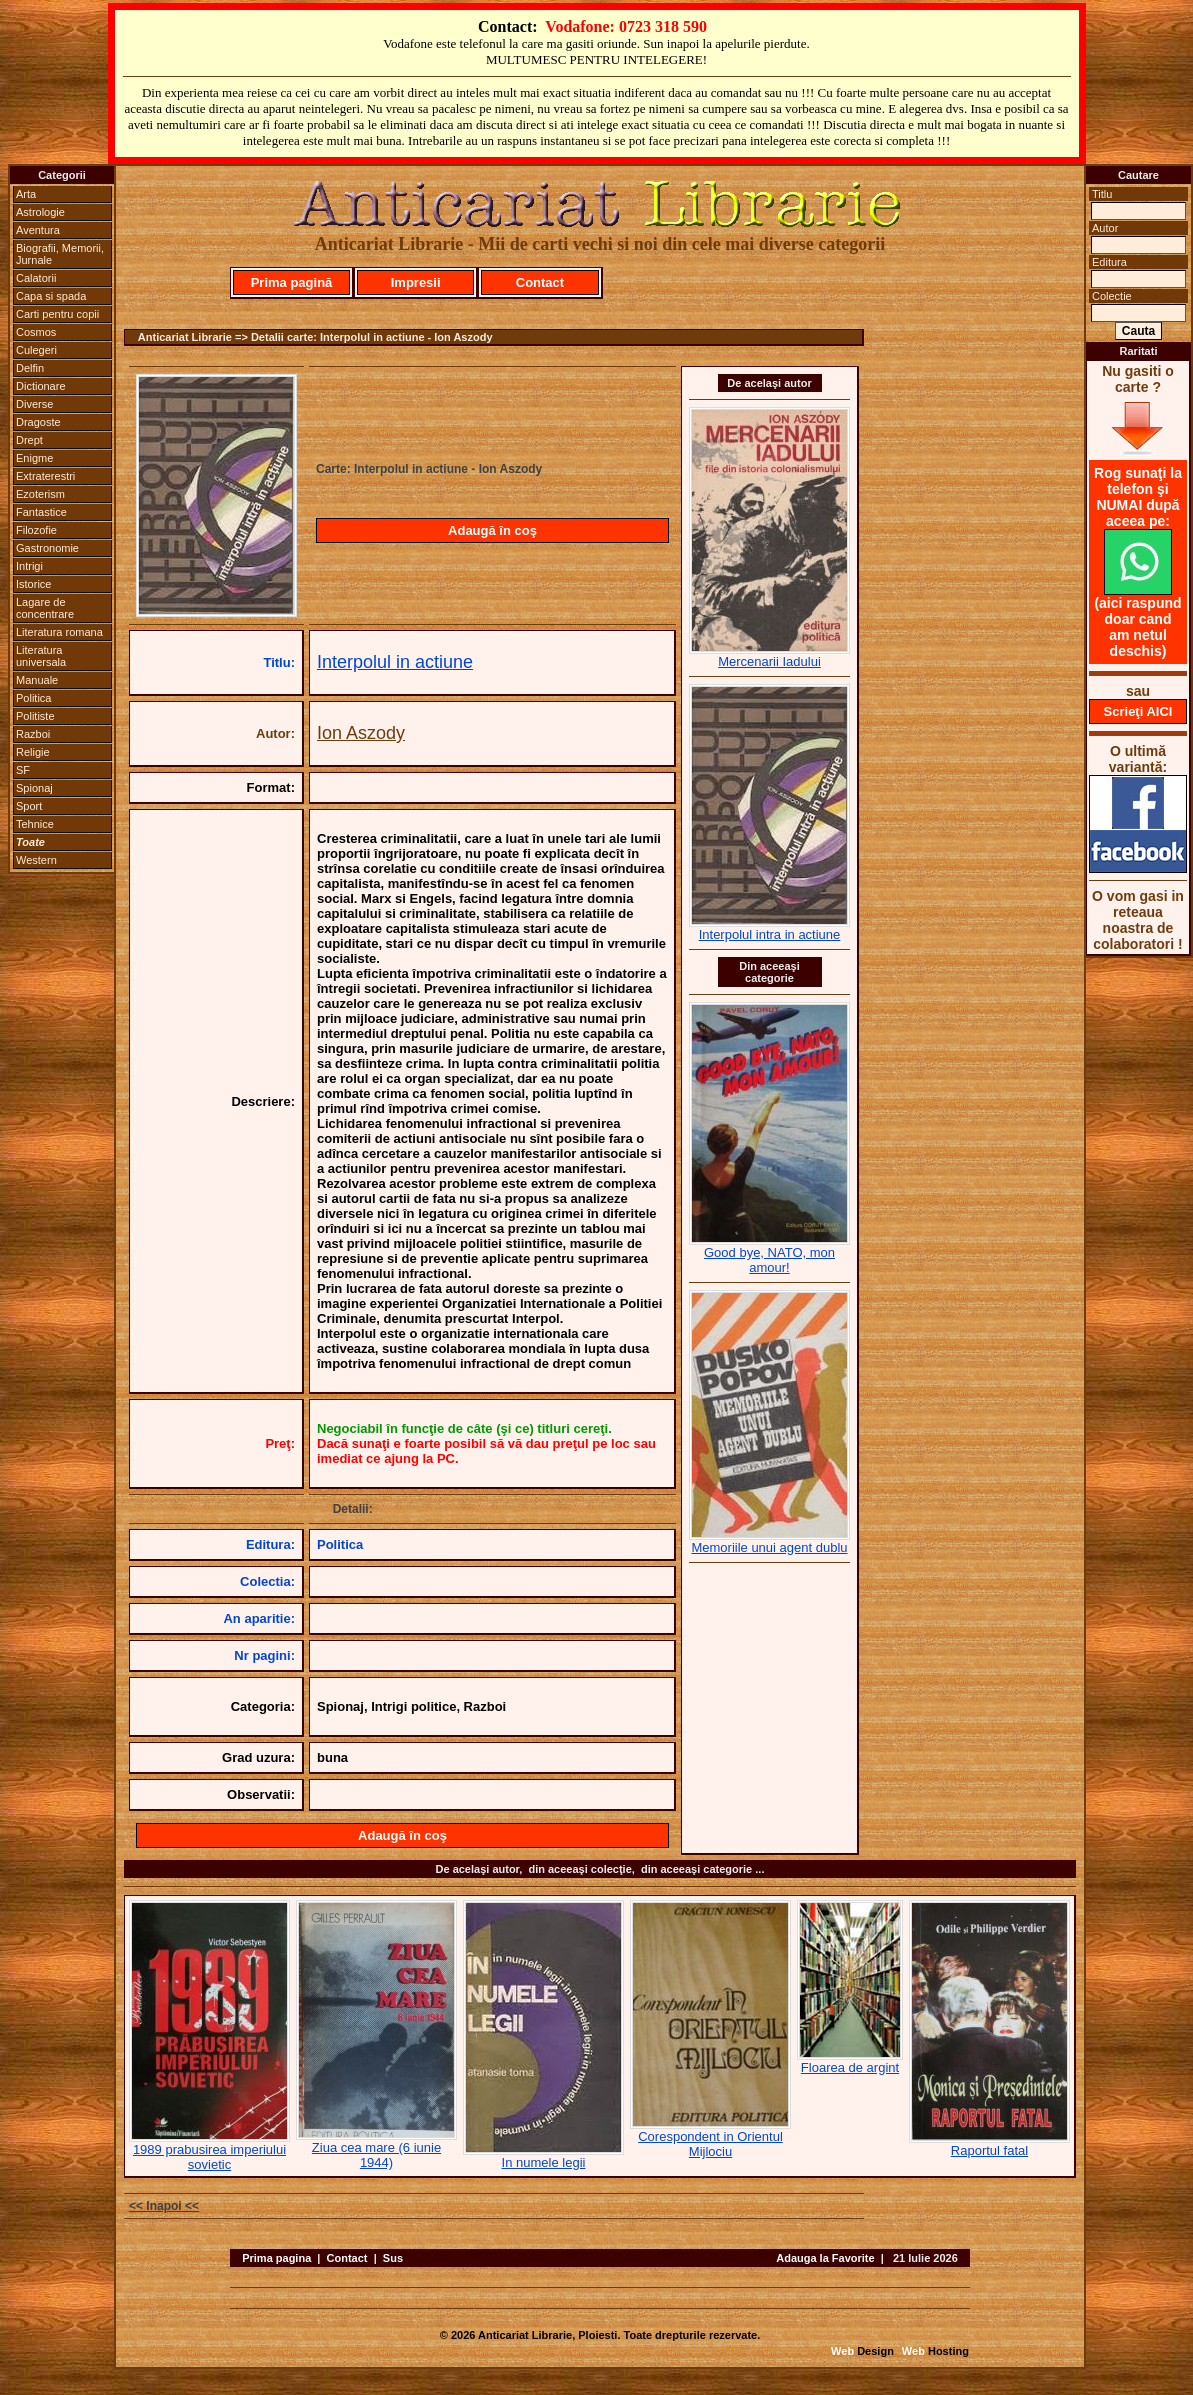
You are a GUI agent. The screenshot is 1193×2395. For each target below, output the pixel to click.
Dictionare (41, 386)
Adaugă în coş (492, 530)
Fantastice (41, 512)
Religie (33, 752)
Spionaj (34, 788)
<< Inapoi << (164, 2206)
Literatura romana (59, 632)
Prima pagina (276, 2258)
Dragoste (38, 422)
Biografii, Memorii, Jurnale (60, 254)
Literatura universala (41, 656)
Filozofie (36, 530)
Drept (29, 440)
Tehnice (35, 824)
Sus (393, 2258)
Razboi (33, 734)
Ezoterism (40, 494)
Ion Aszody (361, 733)
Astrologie (40, 212)
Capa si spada (51, 296)
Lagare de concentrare (45, 608)
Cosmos (36, 332)
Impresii (416, 282)
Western (36, 860)
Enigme (34, 458)
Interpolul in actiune (395, 662)
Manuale (37, 680)
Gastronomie (47, 548)
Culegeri (36, 350)
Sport (29, 806)
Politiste (35, 716)
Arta (26, 194)
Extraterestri (45, 476)
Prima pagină (292, 282)
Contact (540, 282)
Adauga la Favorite (825, 2258)
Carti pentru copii (57, 314)
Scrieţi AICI (1138, 711)
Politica (33, 698)
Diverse (34, 404)
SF (23, 770)
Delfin (30, 368)
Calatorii (36, 278)
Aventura (38, 230)
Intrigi (29, 566)
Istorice (33, 584)
